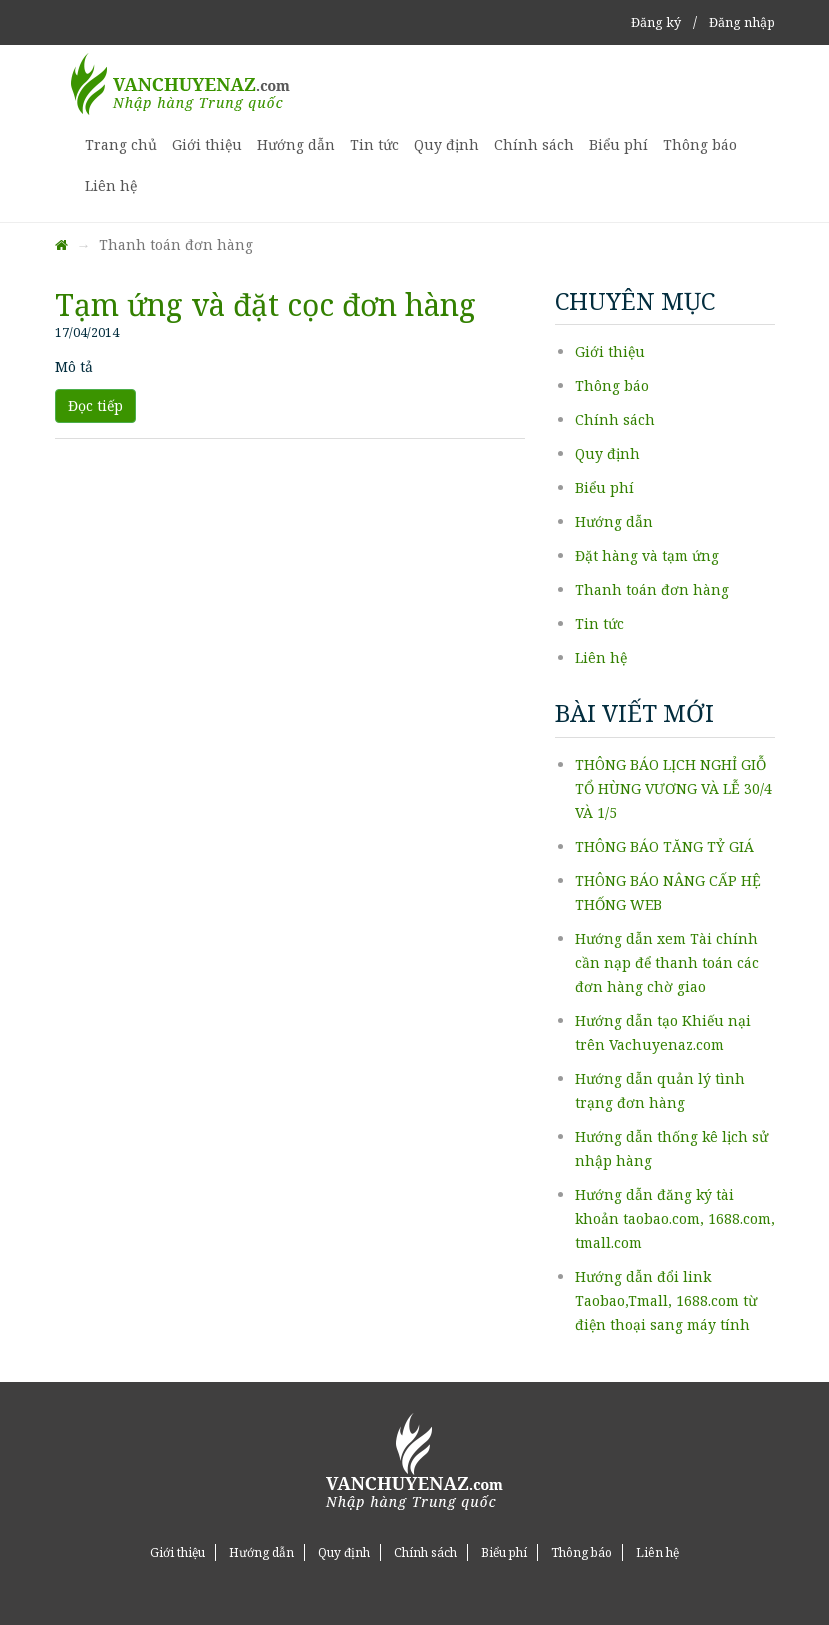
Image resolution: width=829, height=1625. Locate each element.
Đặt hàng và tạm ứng (647, 555)
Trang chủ (121, 144)
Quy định (446, 144)
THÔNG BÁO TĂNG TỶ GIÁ (664, 846)
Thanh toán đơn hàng (652, 589)
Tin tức (374, 144)
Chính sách (534, 144)
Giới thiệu (207, 144)
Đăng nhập (742, 22)
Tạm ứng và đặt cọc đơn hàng (265, 304)
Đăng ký (656, 22)
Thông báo (700, 144)
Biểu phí (618, 144)
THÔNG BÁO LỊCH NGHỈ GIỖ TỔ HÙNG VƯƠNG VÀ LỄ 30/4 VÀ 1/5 (673, 788)
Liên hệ (111, 185)
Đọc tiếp (95, 405)
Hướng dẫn (296, 144)
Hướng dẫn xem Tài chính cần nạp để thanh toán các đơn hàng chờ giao (667, 962)
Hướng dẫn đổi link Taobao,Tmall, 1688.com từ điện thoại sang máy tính (666, 1300)
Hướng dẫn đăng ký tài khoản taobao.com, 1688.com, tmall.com (675, 1218)
